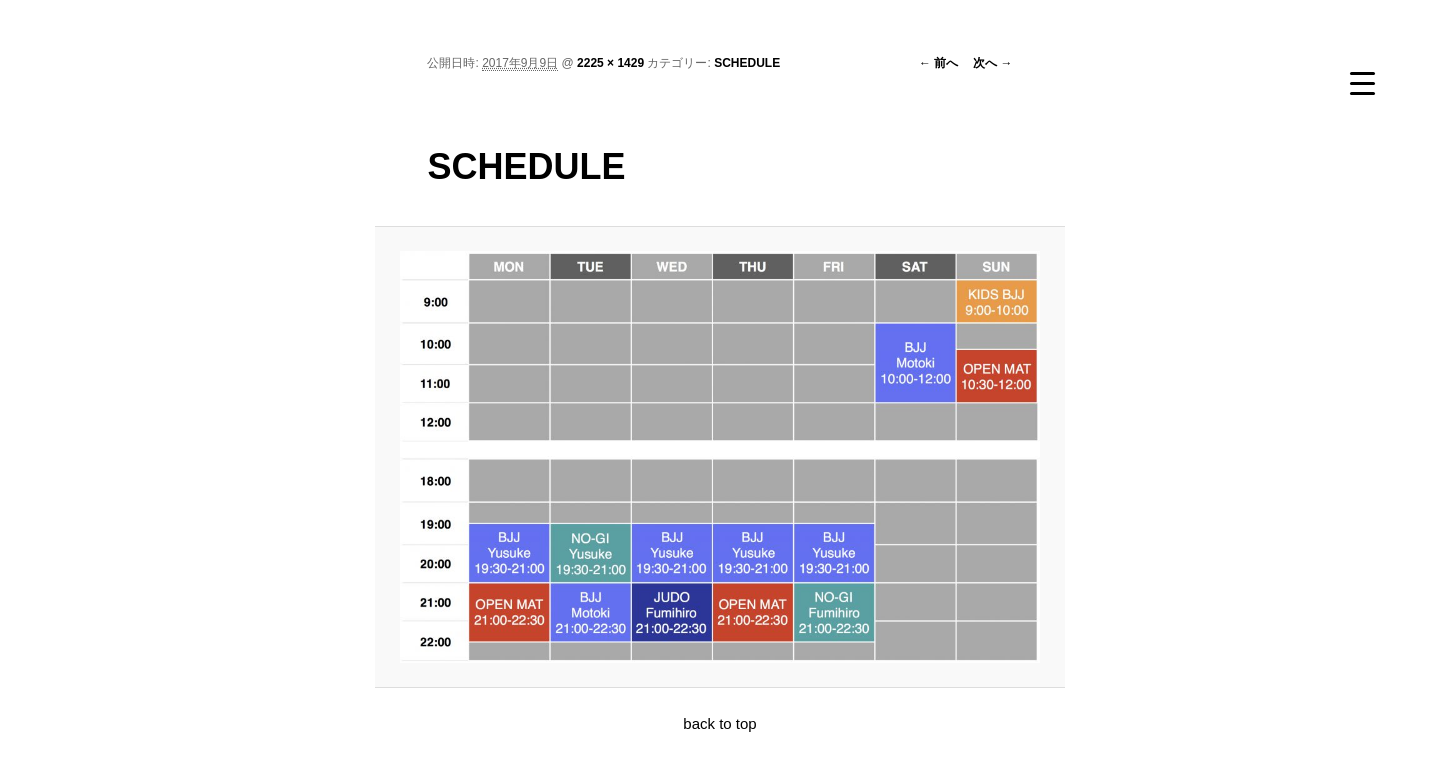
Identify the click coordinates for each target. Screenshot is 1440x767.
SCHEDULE (747, 63)
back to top (719, 723)
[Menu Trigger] (1362, 83)
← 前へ (938, 63)
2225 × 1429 (610, 63)
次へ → (992, 63)
